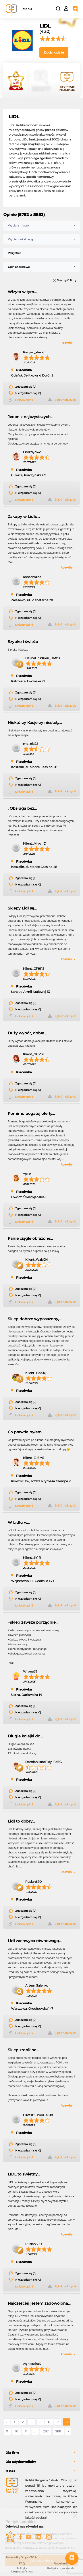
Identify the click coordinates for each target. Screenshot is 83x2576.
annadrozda (32, 577)
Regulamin (61, 2563)
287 (45, 2431)
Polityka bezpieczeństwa (22, 2570)
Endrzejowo (32, 452)
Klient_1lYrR (32, 1558)
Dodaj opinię (54, 52)
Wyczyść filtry (66, 280)
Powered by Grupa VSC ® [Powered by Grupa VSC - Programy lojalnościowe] (21, 2557)
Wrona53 (30, 1671)
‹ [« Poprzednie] (6, 2422)
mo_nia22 (30, 744)
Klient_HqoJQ (35, 1373)
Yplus (27, 1174)
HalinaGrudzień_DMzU (42, 658)
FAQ (22, 2563)
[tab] (41, 2453)
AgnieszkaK (32, 2364)
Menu (27, 9)
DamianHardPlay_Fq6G (43, 1762)
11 (26, 2431)
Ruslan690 (33, 1882)
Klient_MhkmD (34, 843)
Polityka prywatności (61, 2568)
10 (16, 2431)
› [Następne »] (68, 2431)
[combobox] (41, 225)
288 (58, 2431)
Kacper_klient (33, 352)
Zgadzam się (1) (25, 878)
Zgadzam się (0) (25, 386)
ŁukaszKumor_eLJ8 (38, 2115)
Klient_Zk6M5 (33, 1458)
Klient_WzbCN (36, 1260)
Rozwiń (66, 343)
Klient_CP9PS (33, 969)
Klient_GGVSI (33, 1054)
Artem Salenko (36, 1985)
